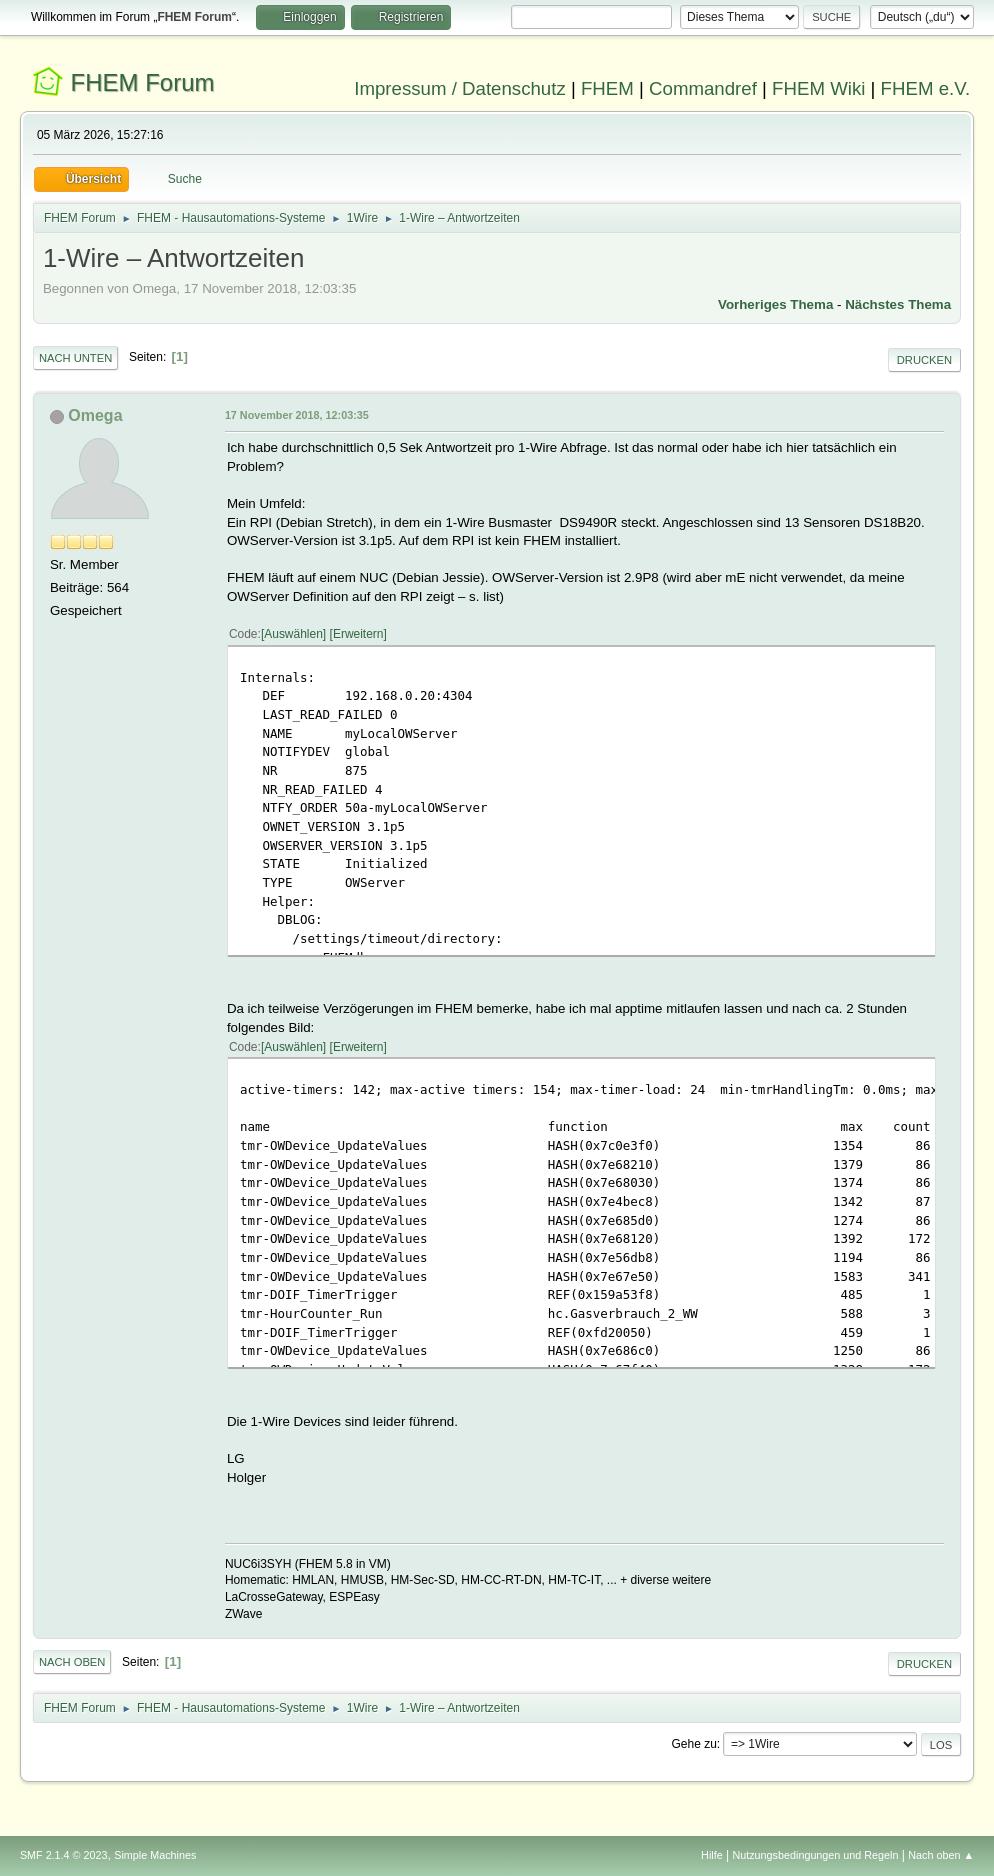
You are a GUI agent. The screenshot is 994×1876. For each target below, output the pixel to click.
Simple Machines (155, 1855)
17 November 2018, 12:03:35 (297, 415)
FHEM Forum (143, 82)
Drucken (924, 360)
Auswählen (293, 634)
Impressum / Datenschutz (460, 88)
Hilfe (712, 1855)
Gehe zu (694, 1744)
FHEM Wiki (818, 88)
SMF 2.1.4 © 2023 (64, 1855)
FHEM (607, 88)
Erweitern (358, 634)
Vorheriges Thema (775, 304)
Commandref (703, 88)
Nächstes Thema (898, 304)
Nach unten (75, 358)
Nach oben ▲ (941, 1855)
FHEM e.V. (926, 88)
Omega (95, 415)
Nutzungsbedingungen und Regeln (815, 1855)
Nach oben (72, 1662)
